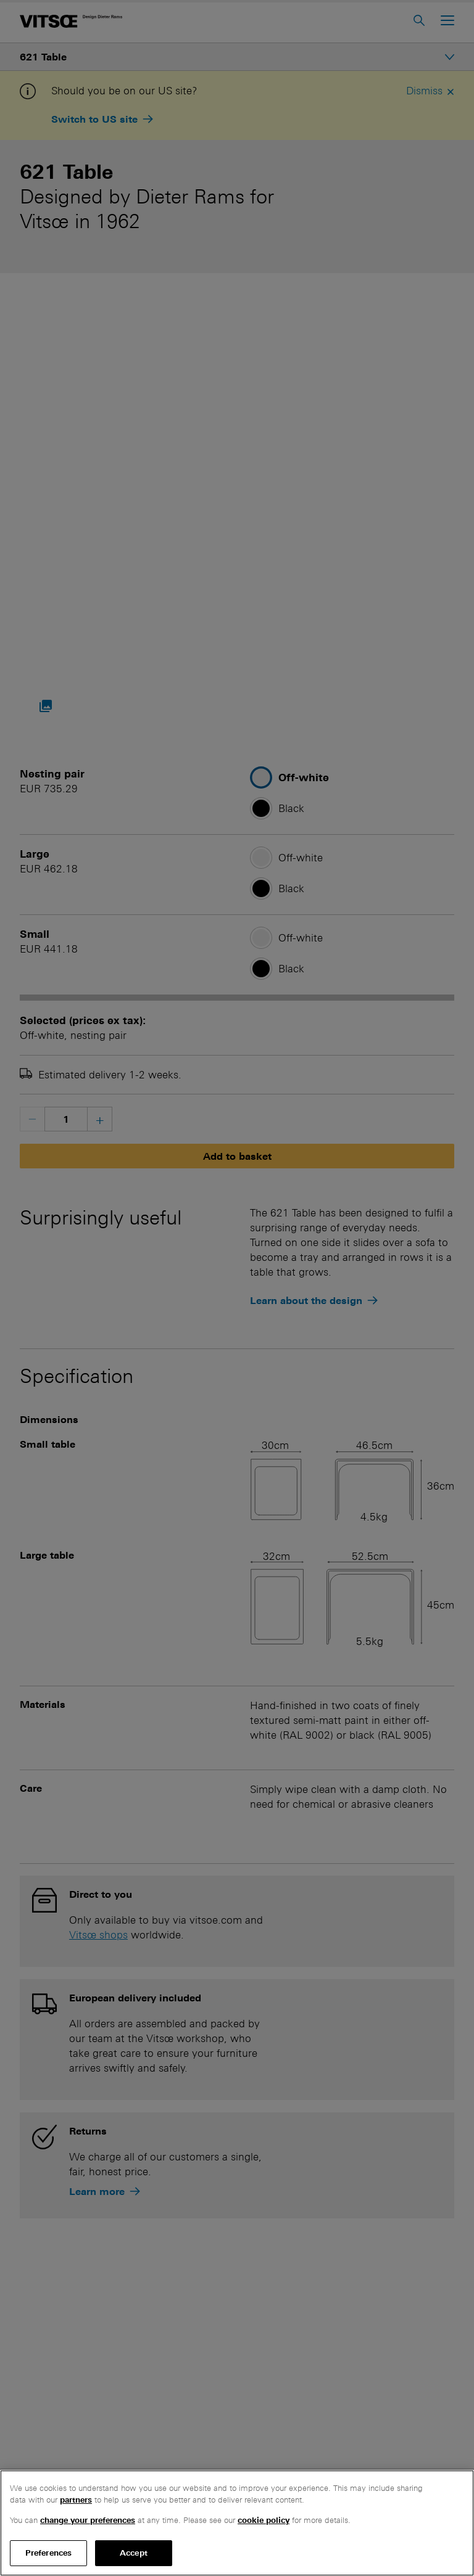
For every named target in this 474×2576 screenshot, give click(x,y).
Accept (134, 2553)
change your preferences (87, 2520)
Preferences (48, 2553)
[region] (237, 2523)
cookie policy (263, 2520)
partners (76, 2499)
